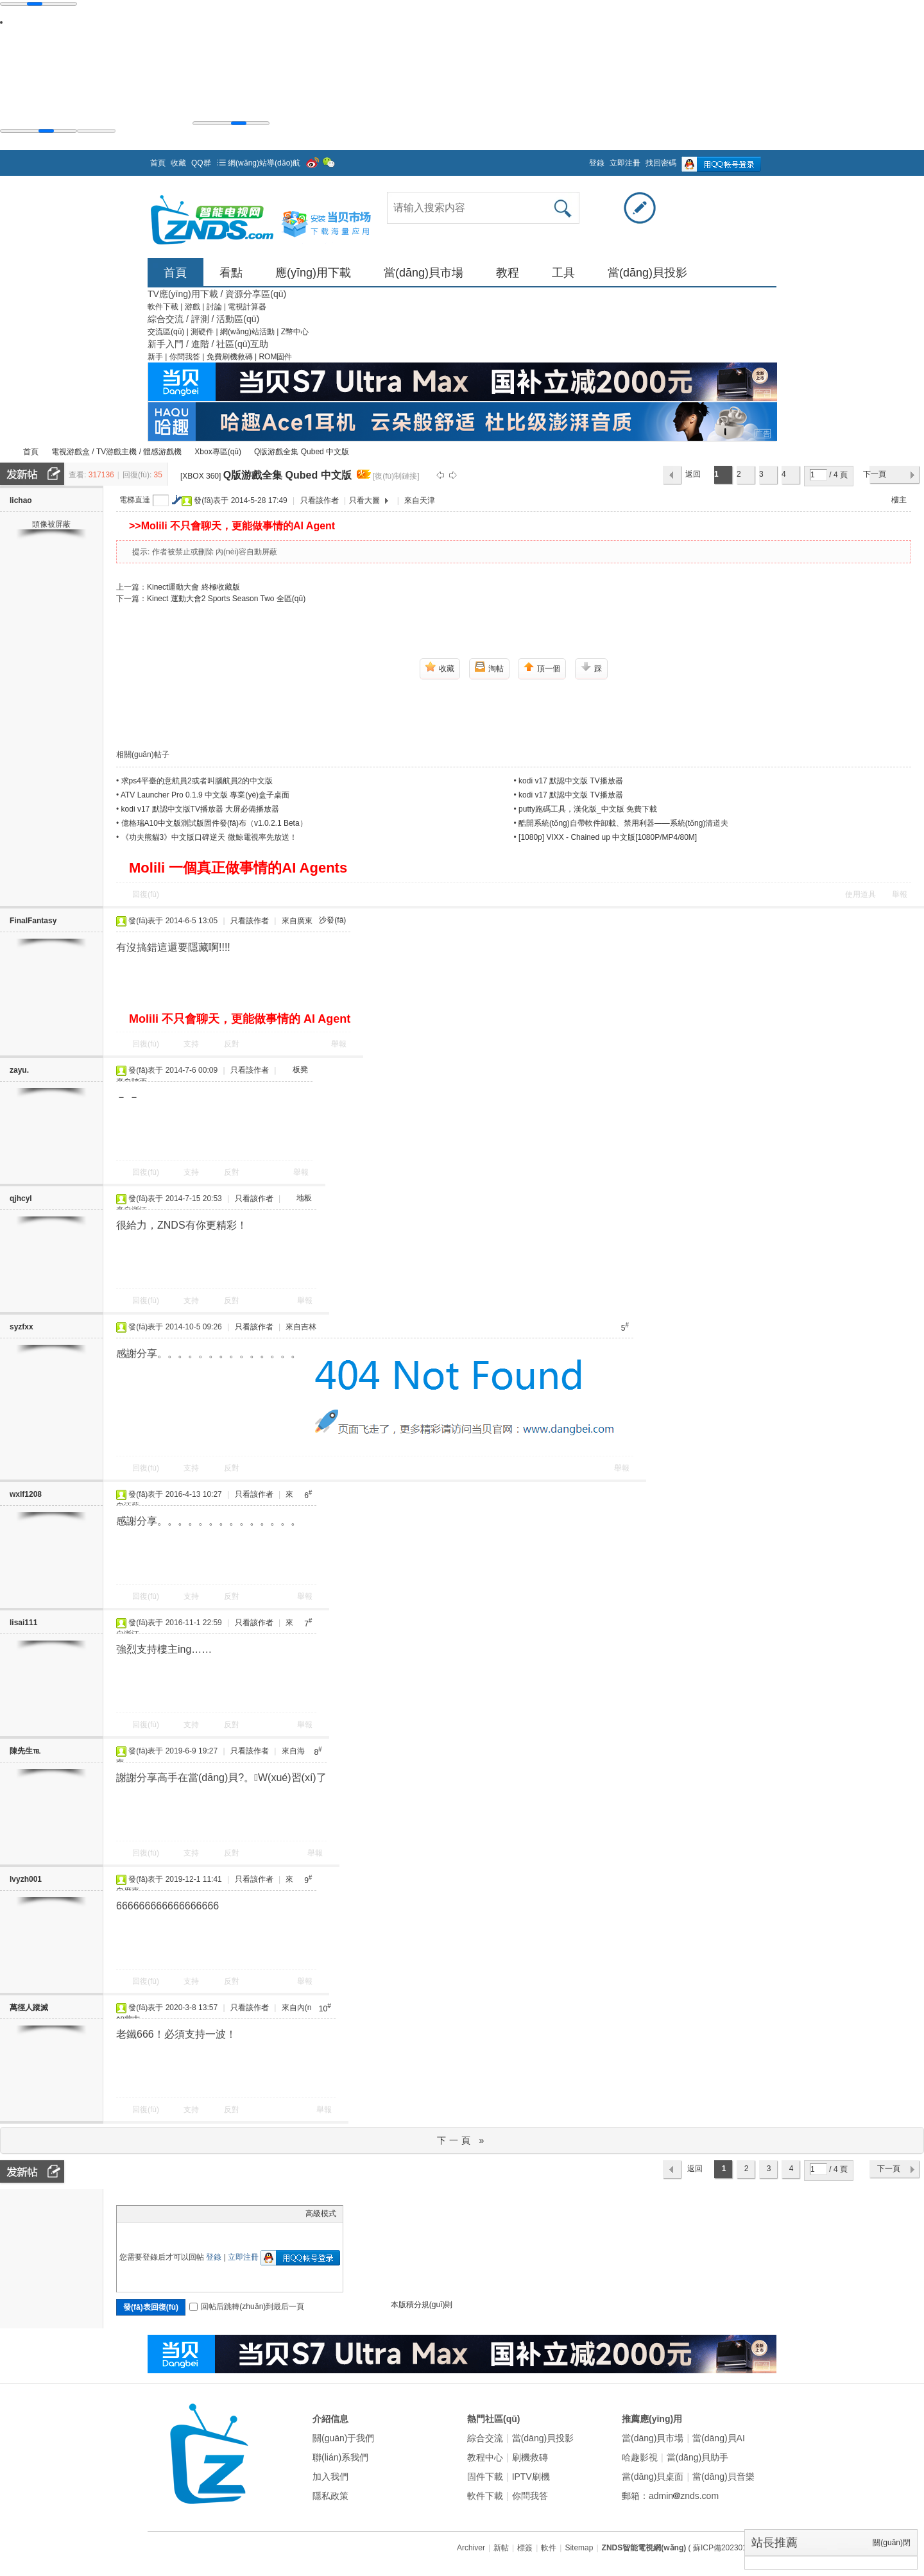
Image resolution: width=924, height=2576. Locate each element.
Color (139, 2213)
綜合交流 (485, 2438)
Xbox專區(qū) (217, 451)
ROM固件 (275, 356)
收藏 (178, 162)
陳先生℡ (25, 1750)
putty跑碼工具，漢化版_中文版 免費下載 (587, 809)
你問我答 (185, 356)
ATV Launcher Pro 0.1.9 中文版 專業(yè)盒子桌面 (205, 794)
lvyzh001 (26, 1879)
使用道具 (860, 894)
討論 (215, 306)
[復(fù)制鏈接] (396, 476)
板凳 (300, 1069)
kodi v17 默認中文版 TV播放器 (570, 780)
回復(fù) (145, 894)
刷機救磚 (530, 2457)
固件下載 (485, 2476)
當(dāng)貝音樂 (723, 2476)
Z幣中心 (295, 331)
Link (171, 2213)
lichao (21, 500)
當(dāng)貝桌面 (652, 2476)
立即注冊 (625, 162)
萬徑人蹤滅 (29, 2007)
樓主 (899, 499)
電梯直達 (134, 499)
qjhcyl (21, 1198)
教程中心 (485, 2457)
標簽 (525, 2547)
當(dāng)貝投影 (647, 272)
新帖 (501, 2547)
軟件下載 (164, 306)
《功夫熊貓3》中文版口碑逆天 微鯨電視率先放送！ (209, 837)
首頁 (158, 162)
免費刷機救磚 (231, 356)
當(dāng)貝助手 (697, 2457)
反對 (231, 1043)
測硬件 (203, 331)
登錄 (596, 162)
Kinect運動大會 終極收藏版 (193, 587)
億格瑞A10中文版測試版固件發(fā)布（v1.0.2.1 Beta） (214, 823)
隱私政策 (330, 2496)
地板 (304, 1197)
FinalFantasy (33, 920)
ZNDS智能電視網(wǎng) (5, 452)
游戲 (193, 306)
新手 (156, 356)
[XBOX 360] (200, 476)
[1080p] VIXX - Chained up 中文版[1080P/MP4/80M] (607, 837)
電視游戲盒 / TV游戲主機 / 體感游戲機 (116, 451)
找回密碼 (661, 162)
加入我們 (330, 2476)
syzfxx (21, 1326)
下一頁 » (462, 2140)
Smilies (219, 2213)
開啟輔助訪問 (583, 159)
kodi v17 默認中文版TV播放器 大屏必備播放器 (200, 809)
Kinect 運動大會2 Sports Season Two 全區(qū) (226, 598)
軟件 (548, 2547)
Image (155, 2213)
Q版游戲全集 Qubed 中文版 (301, 451)
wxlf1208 (26, 1494)
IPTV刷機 (531, 2476)
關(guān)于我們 (343, 2438)
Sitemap (579, 2547)
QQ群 (201, 162)
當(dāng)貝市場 (423, 272)
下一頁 (874, 474)
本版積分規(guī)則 (422, 2304)
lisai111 (23, 1622)
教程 (507, 272)
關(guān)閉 (892, 2542)
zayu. (19, 1070)
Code (203, 2213)
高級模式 (320, 2213)
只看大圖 (364, 500)
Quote (187, 2213)
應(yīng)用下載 (313, 272)
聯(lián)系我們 (340, 2457)
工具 (563, 272)
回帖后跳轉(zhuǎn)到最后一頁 (246, 2306)
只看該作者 (319, 500)
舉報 (899, 894)
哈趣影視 (640, 2457)
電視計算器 (247, 306)
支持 (192, 1043)
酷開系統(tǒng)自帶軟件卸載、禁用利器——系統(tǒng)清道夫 (623, 823)
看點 (231, 272)
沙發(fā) (332, 920)
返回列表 (693, 477)
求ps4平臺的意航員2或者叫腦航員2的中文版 (197, 780)
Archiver (471, 2547)
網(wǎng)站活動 (248, 331)
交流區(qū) (166, 331)
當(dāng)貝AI (718, 2438)
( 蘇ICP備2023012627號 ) (732, 2547)
